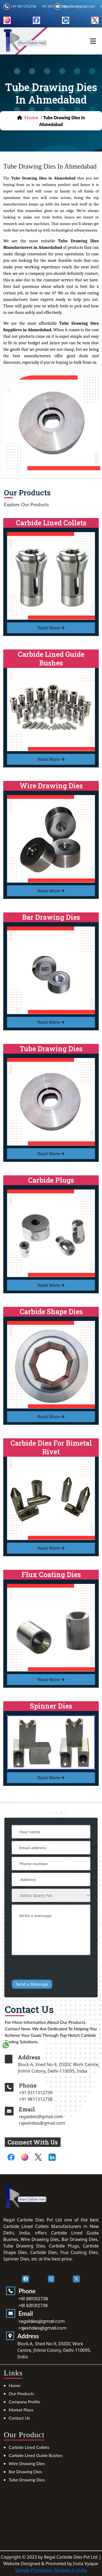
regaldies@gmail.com (78, 6)
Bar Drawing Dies (25, 2471)
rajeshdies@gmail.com (67, 2123)
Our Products (21, 2393)
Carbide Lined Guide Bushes (35, 2455)
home (31, 117)
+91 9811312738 (23, 6)
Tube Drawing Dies (27, 2479)
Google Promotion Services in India (51, 2570)
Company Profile (24, 2401)
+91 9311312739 (61, 2093)
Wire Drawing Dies (27, 2463)
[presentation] (52, 1944)
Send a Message (39, 1955)
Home (14, 2385)
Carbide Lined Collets (29, 2447)
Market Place (21, 2409)
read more (51, 628)
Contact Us (19, 2417)
